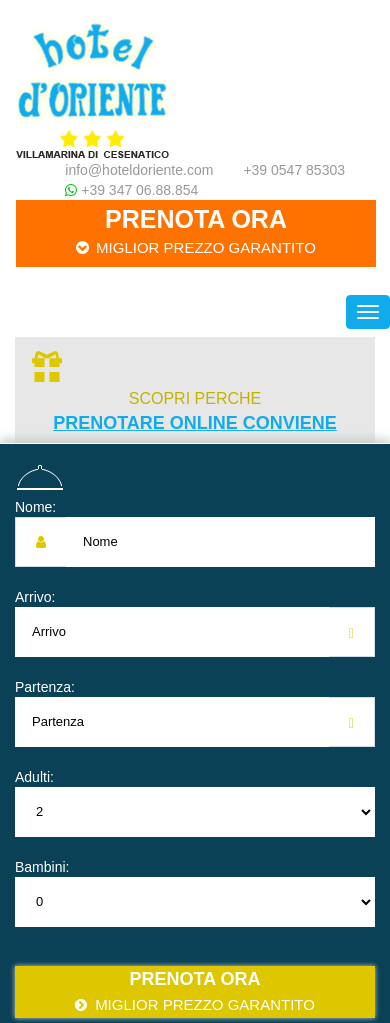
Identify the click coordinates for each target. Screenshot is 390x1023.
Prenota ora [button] (196, 231)
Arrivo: (35, 597)
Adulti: (34, 777)
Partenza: (45, 687)
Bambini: (42, 867)
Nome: (35, 507)
